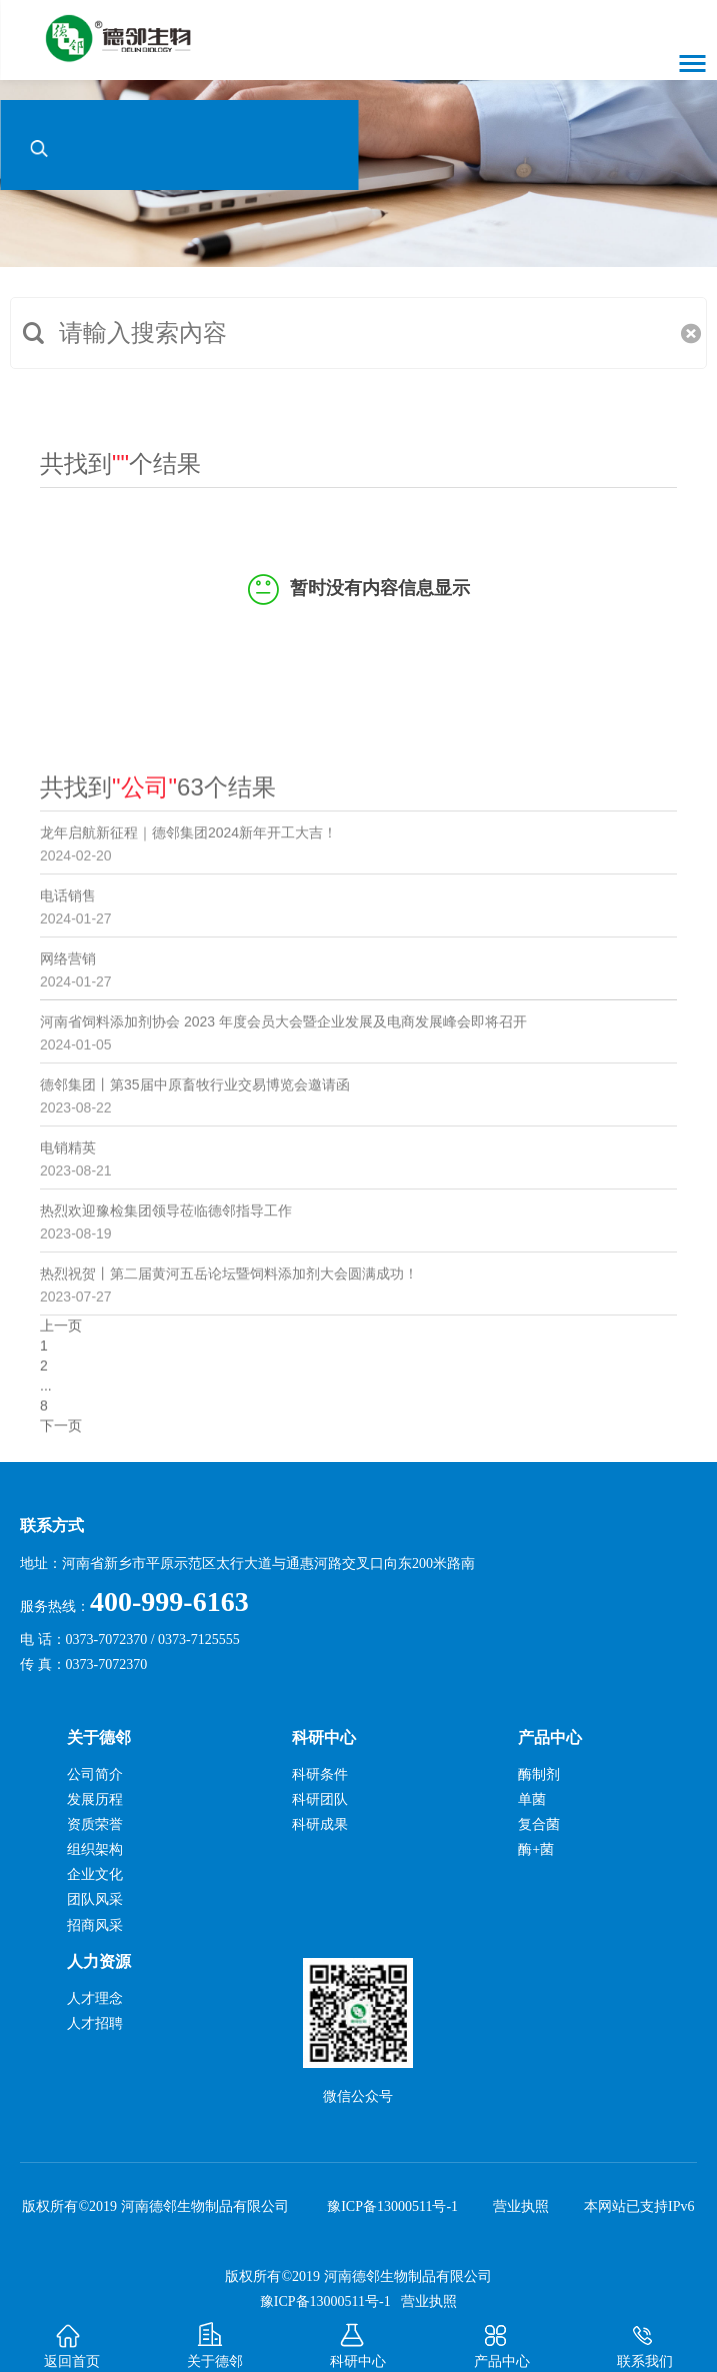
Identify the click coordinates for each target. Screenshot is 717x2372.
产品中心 (501, 2333)
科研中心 (358, 2333)
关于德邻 (215, 2333)
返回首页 (71, 2333)
